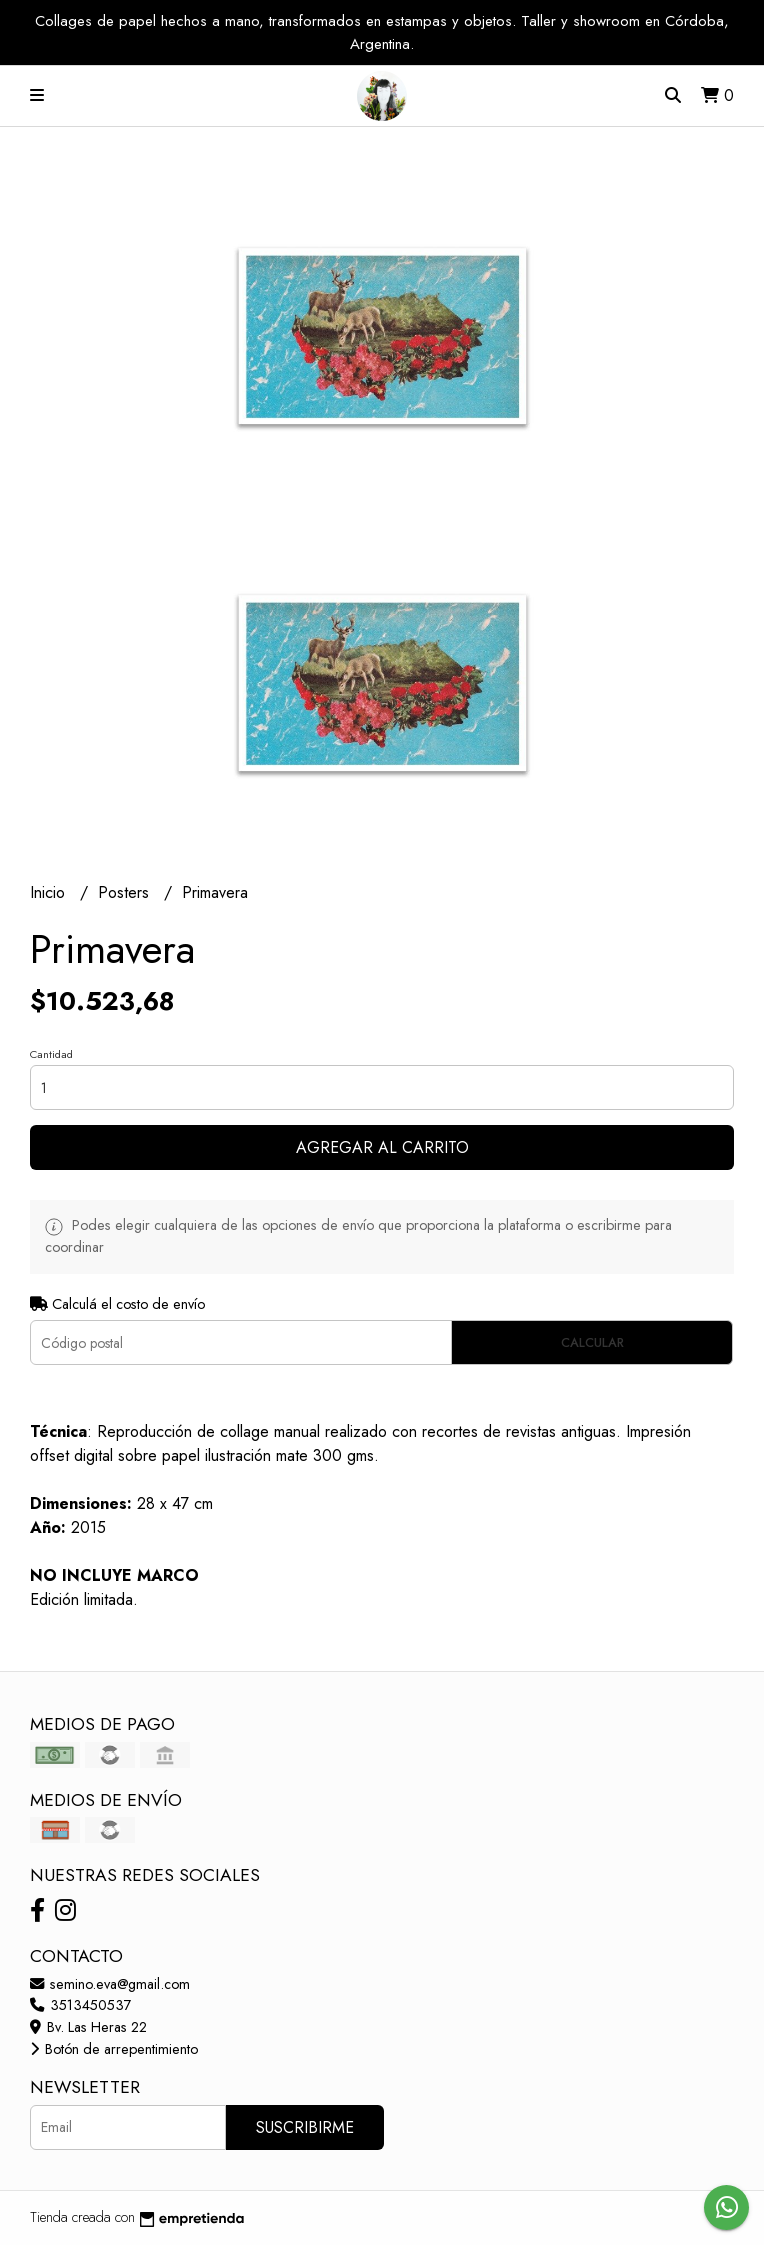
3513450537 (81, 2005)
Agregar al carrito (382, 1147)
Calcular (592, 1342)
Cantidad (51, 1054)
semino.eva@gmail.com (110, 1984)
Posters (126, 892)
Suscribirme (305, 2127)
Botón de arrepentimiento (114, 2049)
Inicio (50, 892)
